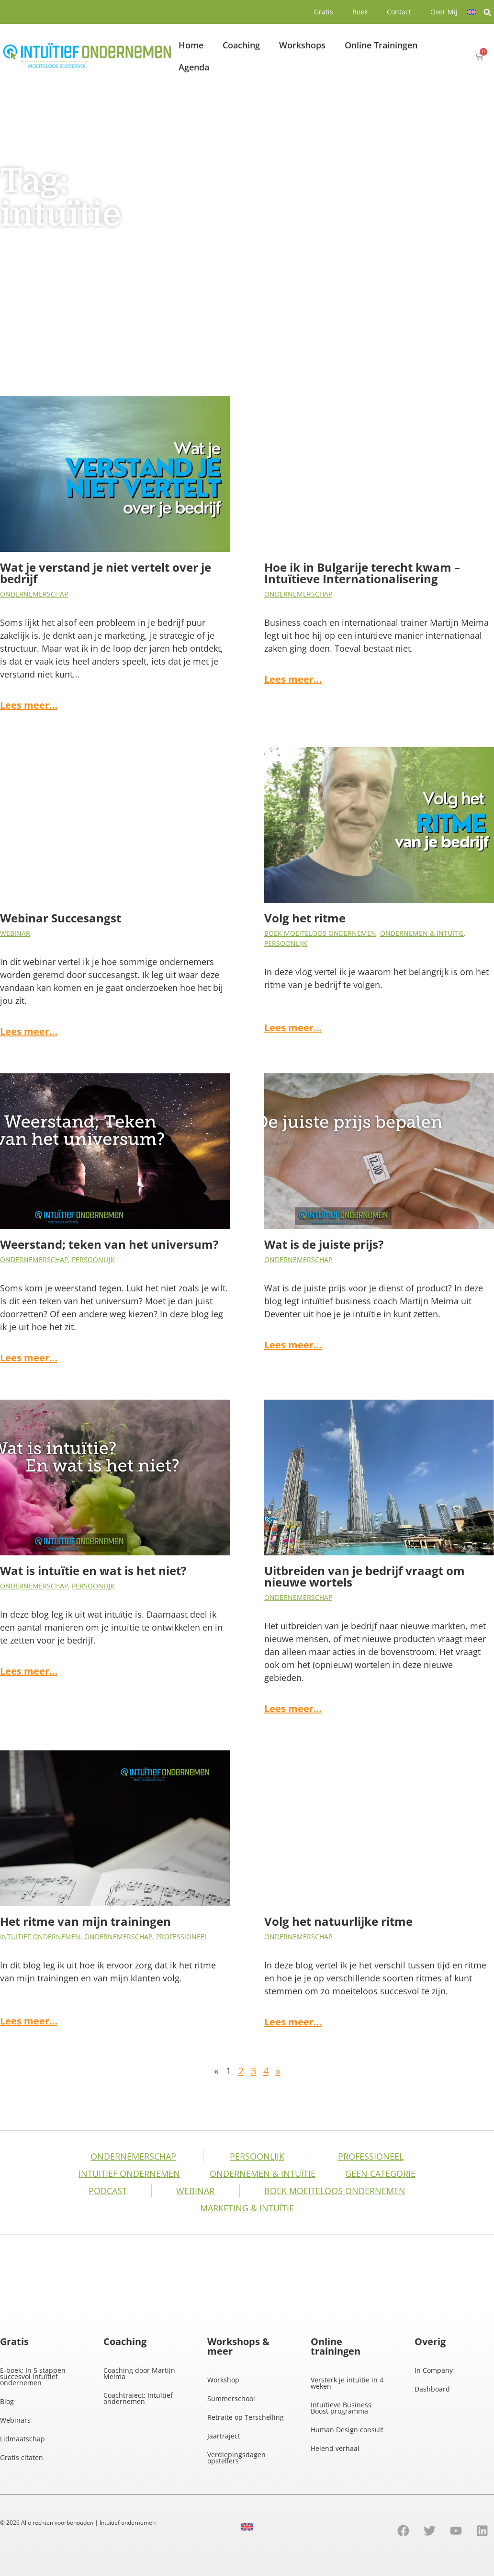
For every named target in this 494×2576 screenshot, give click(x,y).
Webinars (15, 2420)
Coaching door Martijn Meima (139, 2373)
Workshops (302, 45)
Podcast (108, 2190)
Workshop (223, 2379)
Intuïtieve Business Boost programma (341, 2407)
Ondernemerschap (34, 593)
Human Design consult (347, 2429)
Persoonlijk (285, 943)
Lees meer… (28, 705)
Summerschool (231, 2398)
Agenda (194, 67)
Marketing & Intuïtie (247, 2208)
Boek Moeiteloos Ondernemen (320, 933)
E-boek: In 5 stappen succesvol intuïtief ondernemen (33, 2376)
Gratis (323, 11)
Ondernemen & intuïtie (422, 933)
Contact (399, 11)
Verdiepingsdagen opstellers (236, 2457)
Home (191, 45)
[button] (487, 12)
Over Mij (444, 11)
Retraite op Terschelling (245, 2417)
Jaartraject (223, 2435)
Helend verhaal (335, 2448)
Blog (7, 2401)
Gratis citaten (21, 2457)
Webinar (15, 933)
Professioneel (182, 1936)
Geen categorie (380, 2173)
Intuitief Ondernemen (40, 1936)
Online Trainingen (381, 45)
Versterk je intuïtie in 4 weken (347, 2383)
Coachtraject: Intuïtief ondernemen (138, 2398)
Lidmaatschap (22, 2438)
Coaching (241, 45)
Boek (360, 11)
